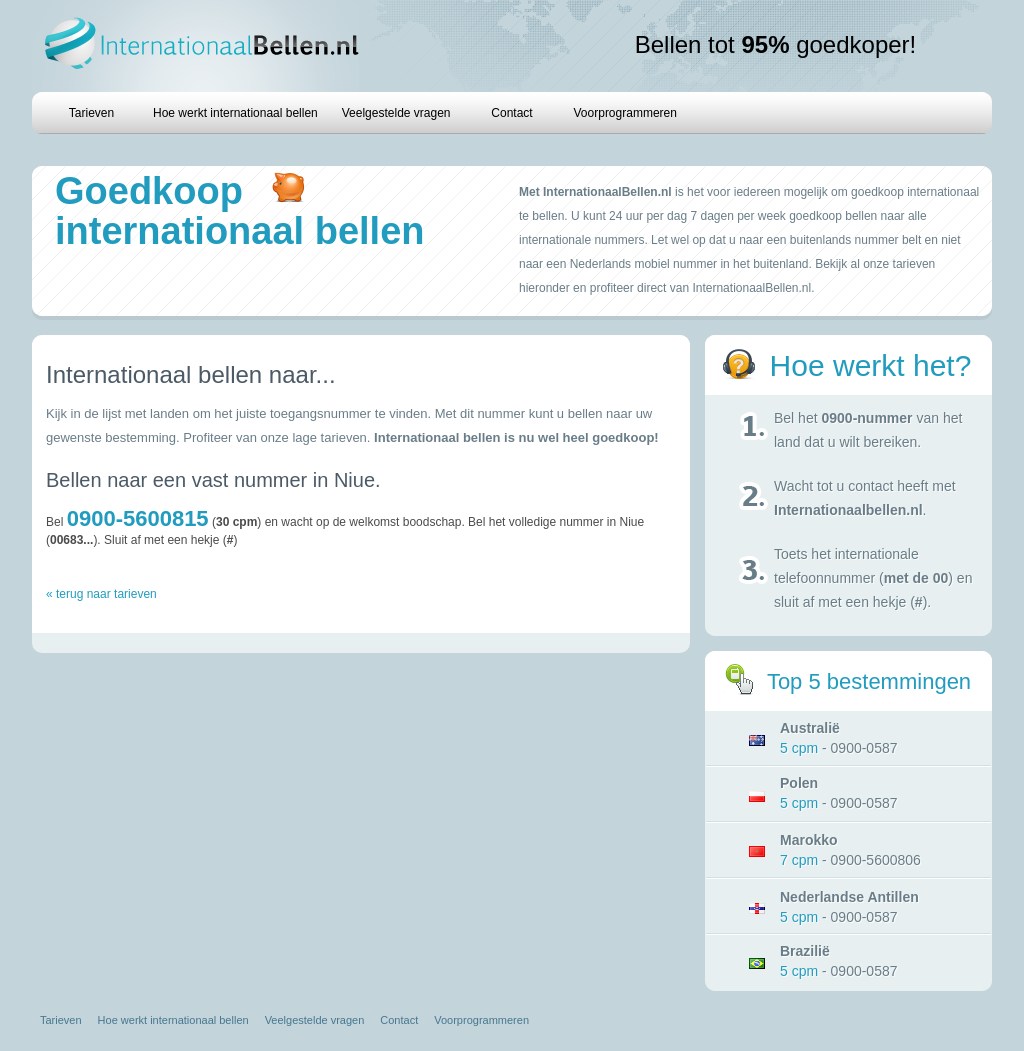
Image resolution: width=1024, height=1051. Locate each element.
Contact (511, 113)
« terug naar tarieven (101, 594)
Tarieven (91, 113)
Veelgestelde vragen (396, 113)
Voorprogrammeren (625, 113)
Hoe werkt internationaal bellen (235, 113)
